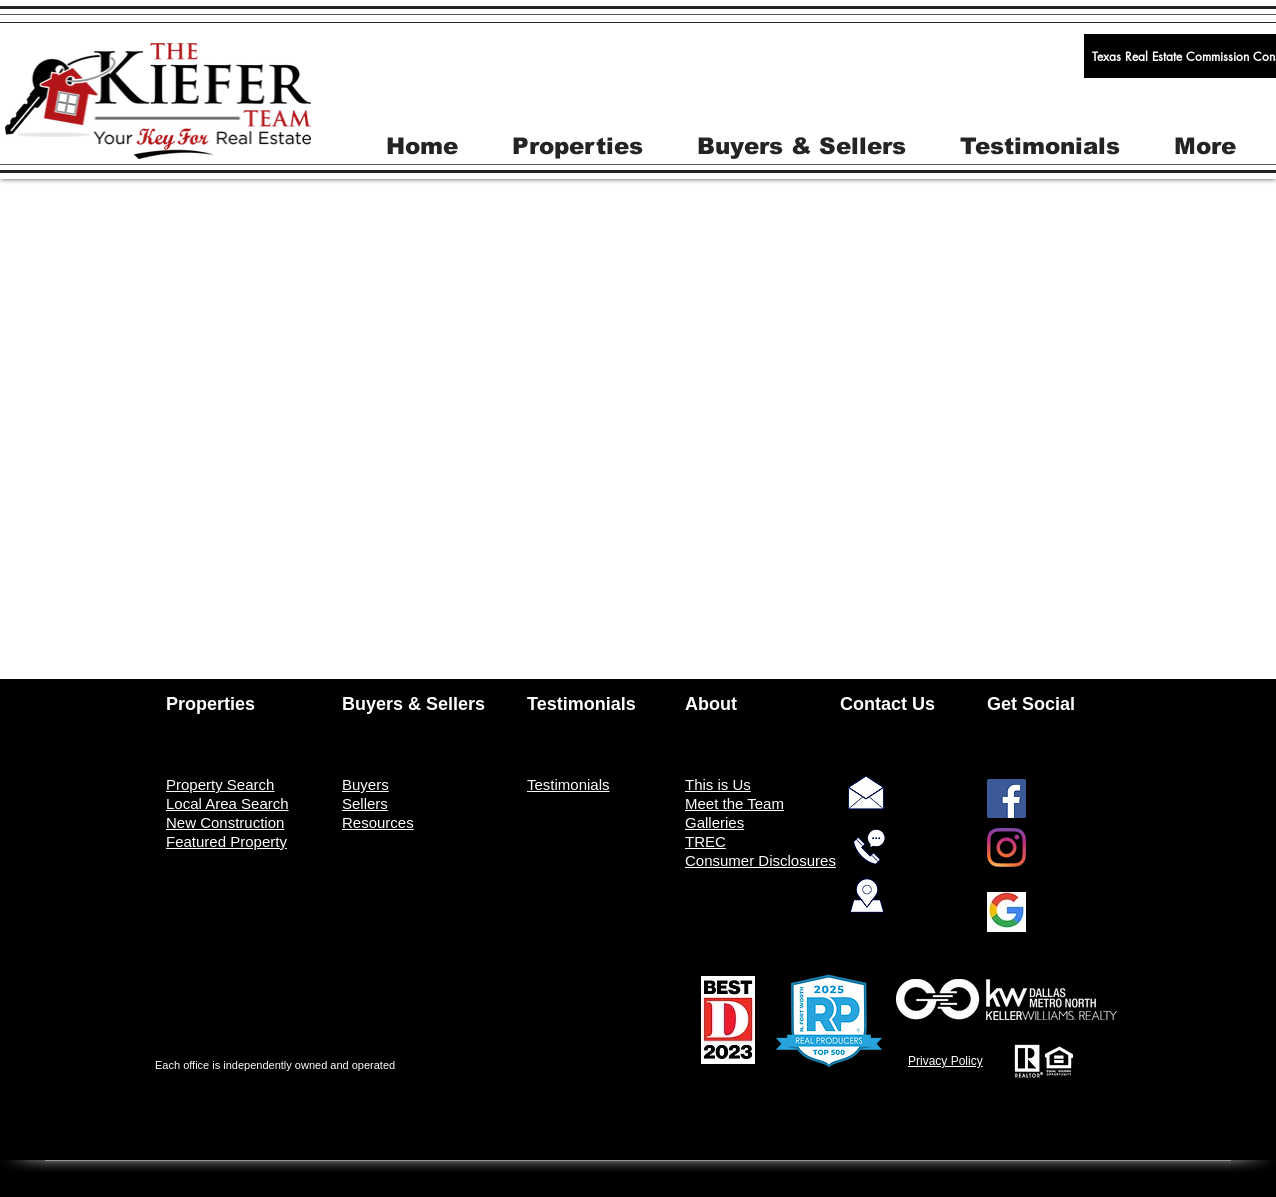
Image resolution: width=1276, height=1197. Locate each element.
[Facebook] (1006, 798)
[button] (577, 144)
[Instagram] (1006, 847)
